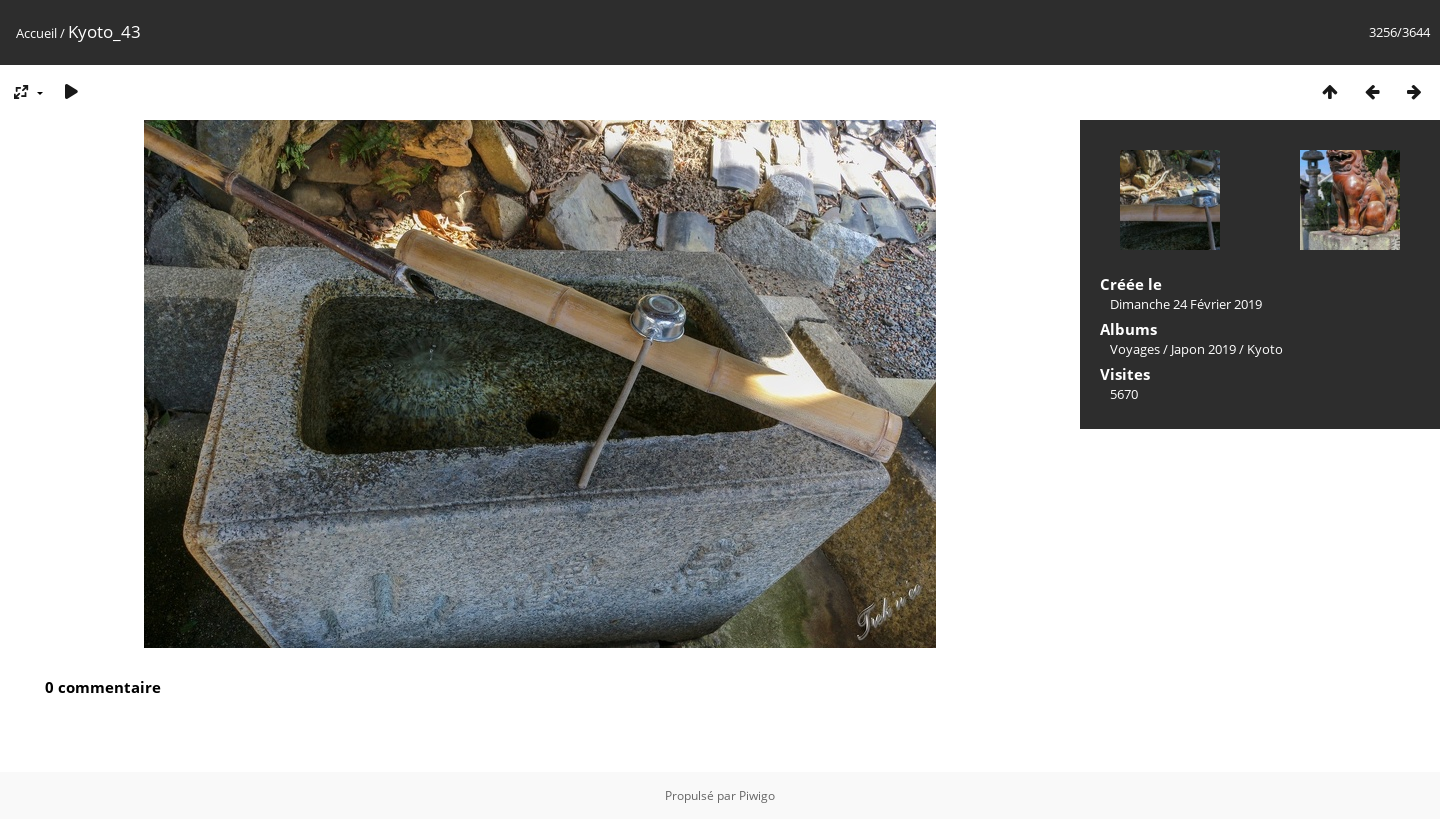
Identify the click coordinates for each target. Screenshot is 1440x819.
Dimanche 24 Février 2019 (1186, 304)
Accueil (36, 33)
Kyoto (1265, 349)
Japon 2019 (1203, 349)
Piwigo (757, 795)
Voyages (1135, 349)
